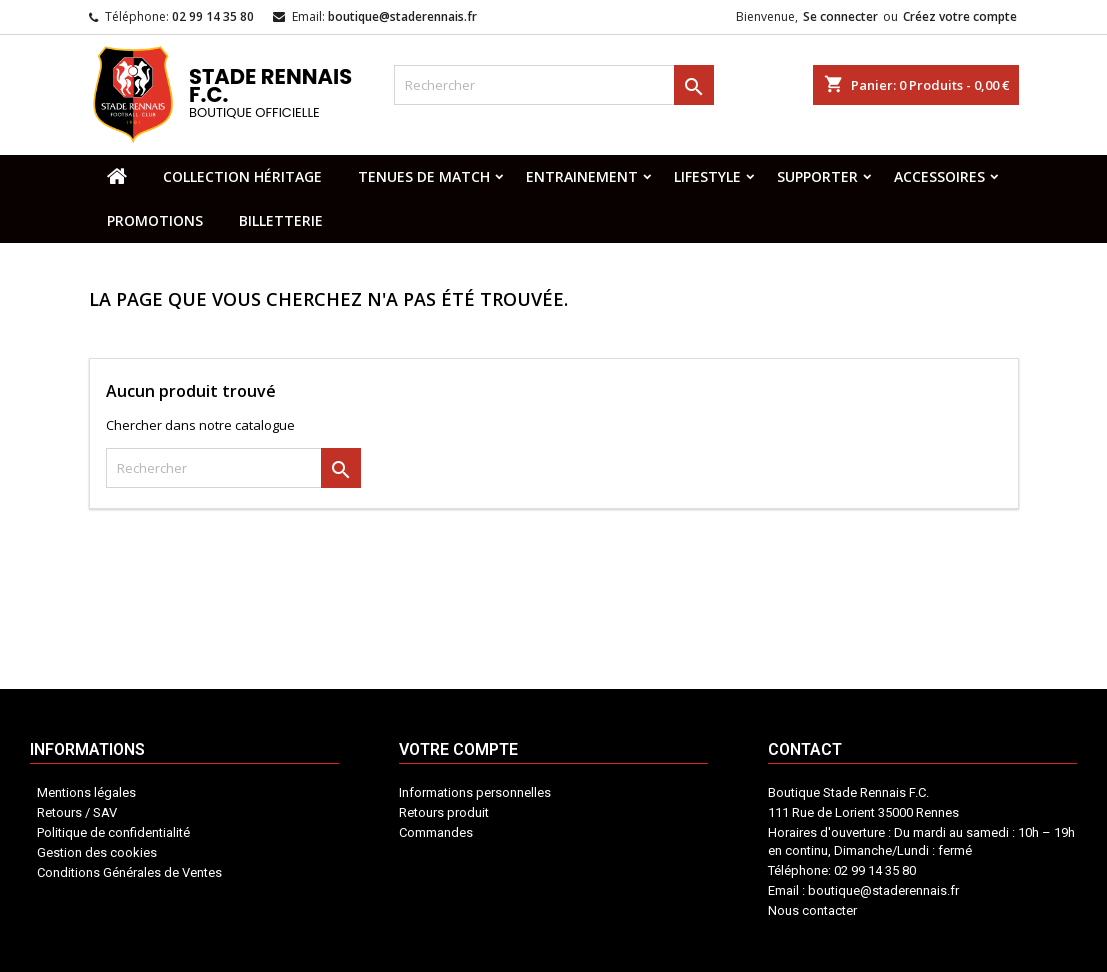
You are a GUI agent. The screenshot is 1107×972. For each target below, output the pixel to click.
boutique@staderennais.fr (402, 16)
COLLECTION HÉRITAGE (242, 176)
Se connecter (840, 16)
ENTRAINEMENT (582, 176)
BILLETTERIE (281, 220)
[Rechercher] (554, 85)
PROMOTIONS (155, 220)
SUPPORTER (817, 176)
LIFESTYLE (707, 176)
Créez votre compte (960, 16)
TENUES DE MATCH (424, 176)
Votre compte (529, 881)
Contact (612, 871)
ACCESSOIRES (939, 176)
